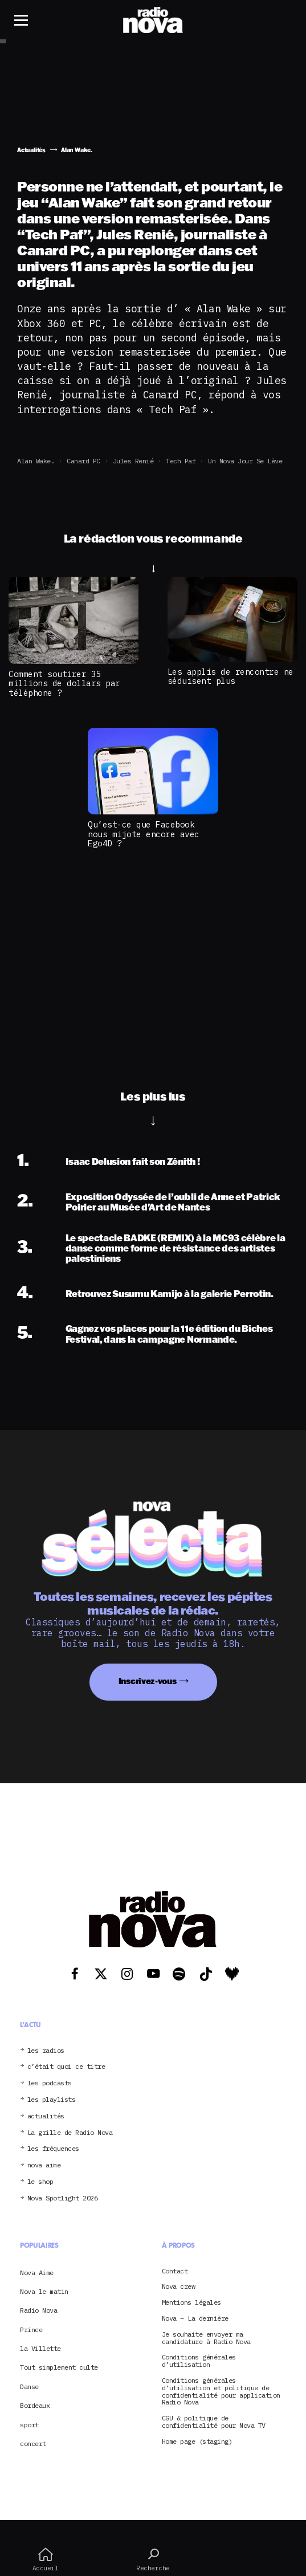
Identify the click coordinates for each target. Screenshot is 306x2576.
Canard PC (83, 460)
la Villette (40, 2348)
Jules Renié (133, 460)
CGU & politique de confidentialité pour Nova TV (214, 2422)
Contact (175, 2271)
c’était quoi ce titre (66, 2066)
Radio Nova (38, 2310)
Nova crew (178, 2286)
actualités (45, 2116)
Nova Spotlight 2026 (62, 2198)
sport (29, 2424)
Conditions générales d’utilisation (199, 2361)
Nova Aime (37, 2272)
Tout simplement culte (59, 2367)
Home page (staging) (197, 2441)
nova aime (44, 2165)
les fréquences (53, 2149)
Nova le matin (44, 2291)
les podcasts (49, 2083)
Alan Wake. (35, 460)
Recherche (153, 2559)
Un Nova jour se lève (245, 460)
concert (33, 2443)
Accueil (45, 2559)
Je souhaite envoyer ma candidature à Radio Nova (206, 2338)
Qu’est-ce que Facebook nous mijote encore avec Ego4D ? (143, 834)
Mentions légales (191, 2302)
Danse (29, 2386)
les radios (45, 2051)
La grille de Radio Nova (70, 2133)
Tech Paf (180, 460)
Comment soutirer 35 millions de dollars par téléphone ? (64, 683)
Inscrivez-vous (148, 1681)
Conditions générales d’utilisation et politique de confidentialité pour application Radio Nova (221, 2391)
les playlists (51, 2100)
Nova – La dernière (195, 2318)
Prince (31, 2329)
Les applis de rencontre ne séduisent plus (230, 676)
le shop (40, 2182)
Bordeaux (35, 2405)
